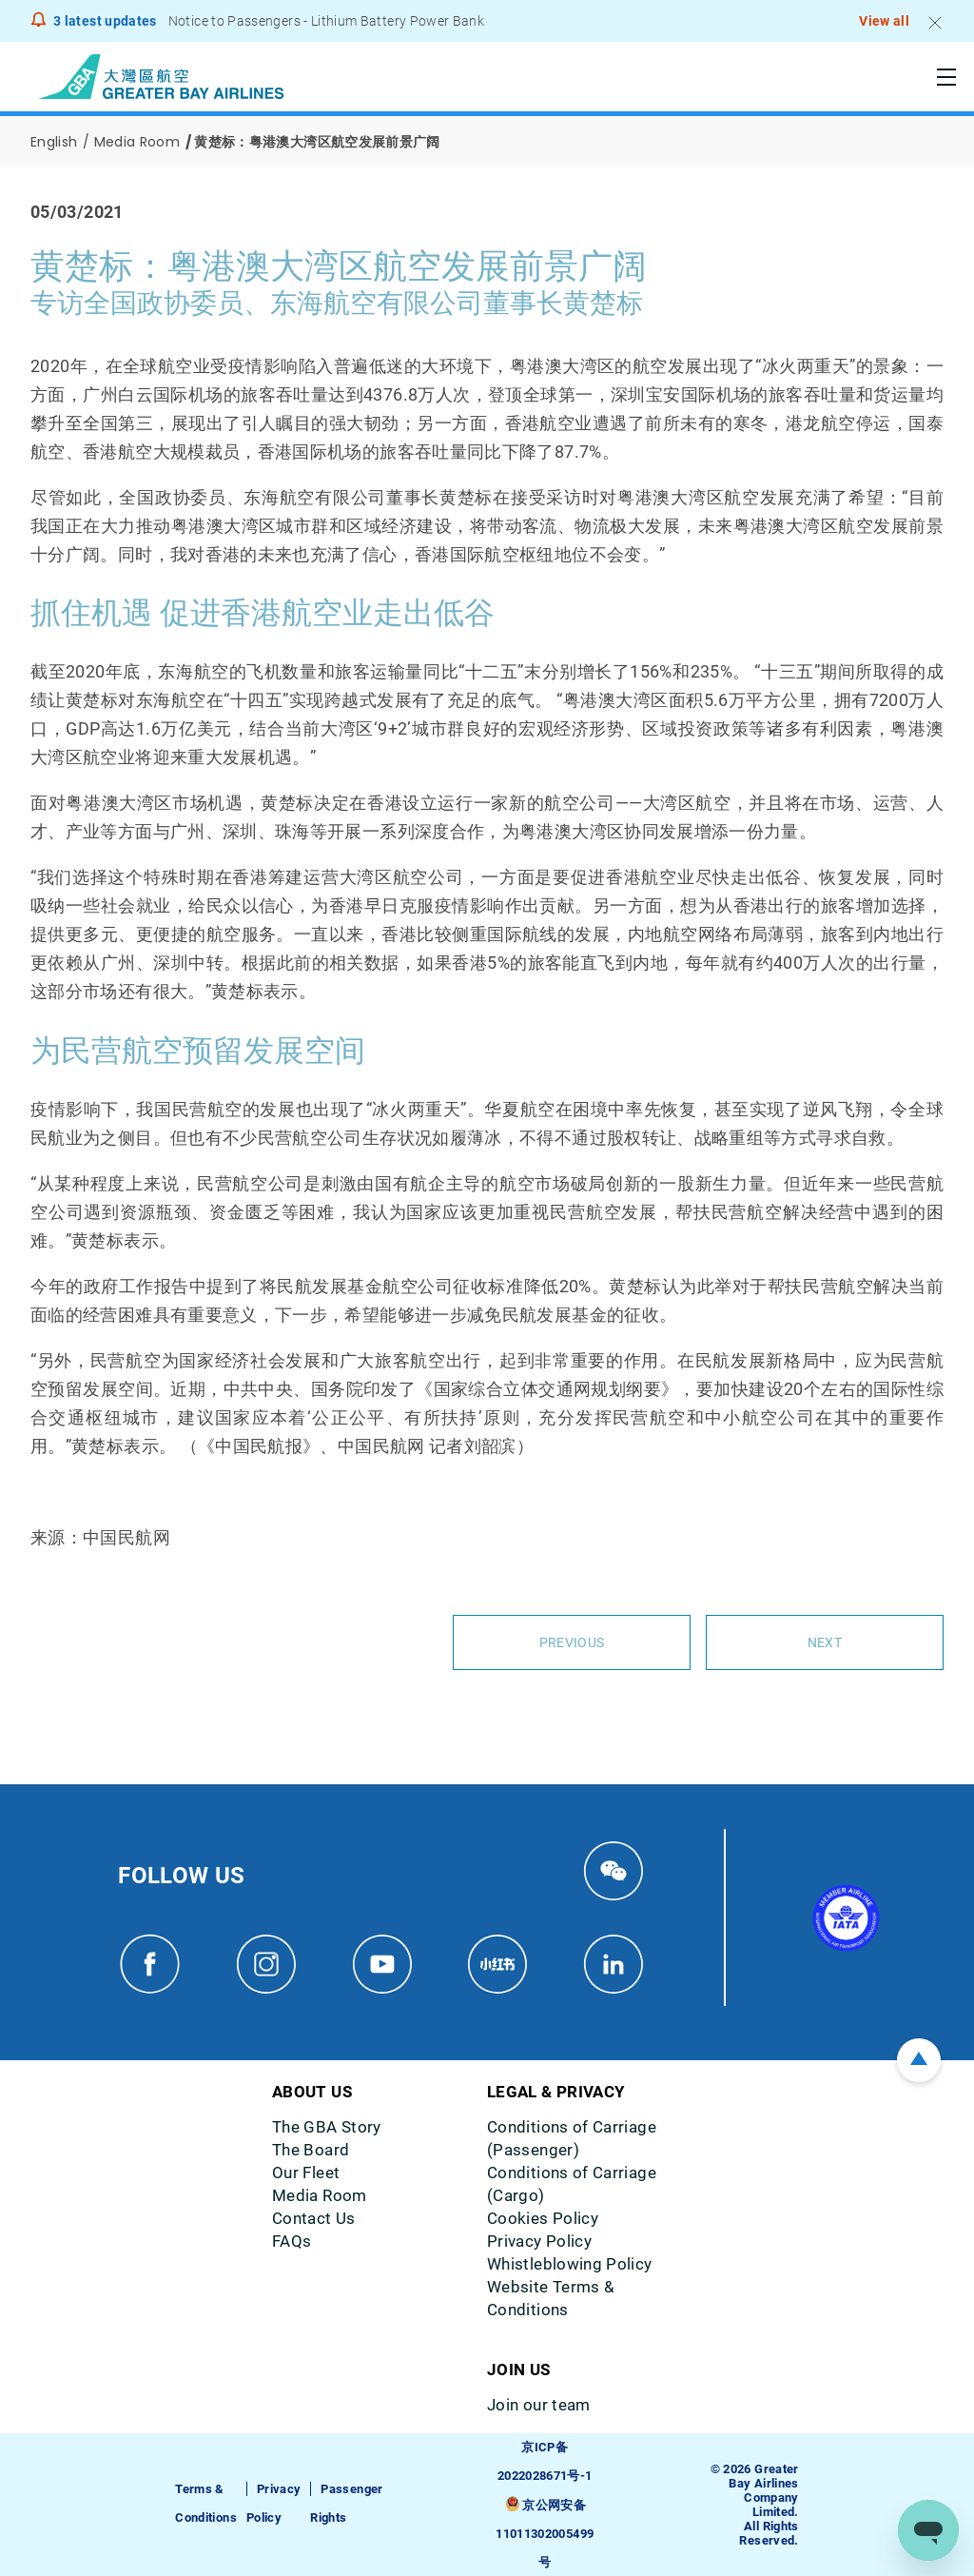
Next (825, 1642)
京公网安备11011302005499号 (545, 2532)
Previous (571, 1642)
